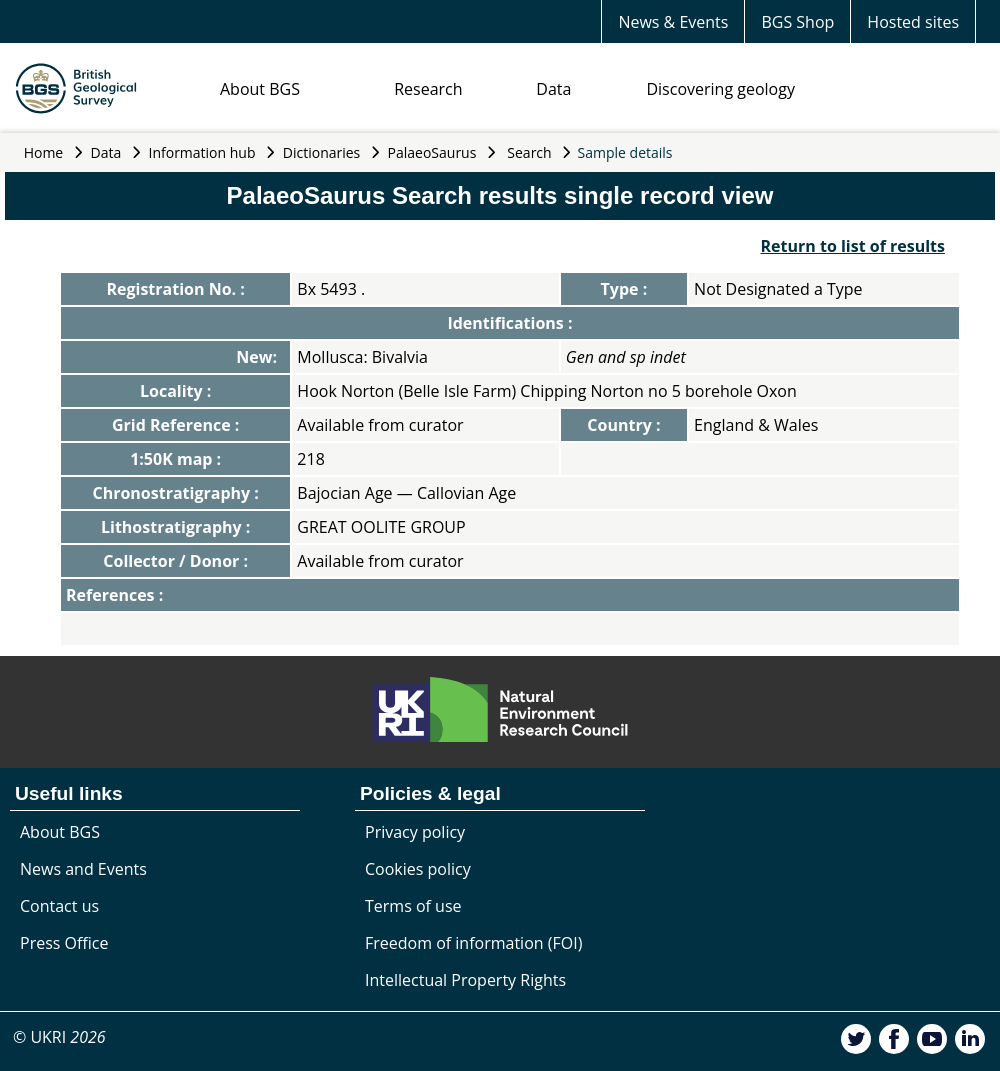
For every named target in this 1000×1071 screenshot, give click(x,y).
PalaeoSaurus (432, 152)
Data (553, 89)
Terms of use (413, 906)
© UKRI (59, 1037)
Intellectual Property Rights (465, 980)
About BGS (260, 89)
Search (529, 152)
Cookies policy (418, 869)
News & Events (673, 22)
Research (428, 89)
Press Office (64, 943)
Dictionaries (322, 152)
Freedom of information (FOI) (473, 943)
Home (44, 152)
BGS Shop (797, 22)
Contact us (59, 906)
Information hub (202, 152)
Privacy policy (415, 832)
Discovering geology (720, 89)
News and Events (83, 869)
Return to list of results (853, 246)
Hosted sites (913, 22)
